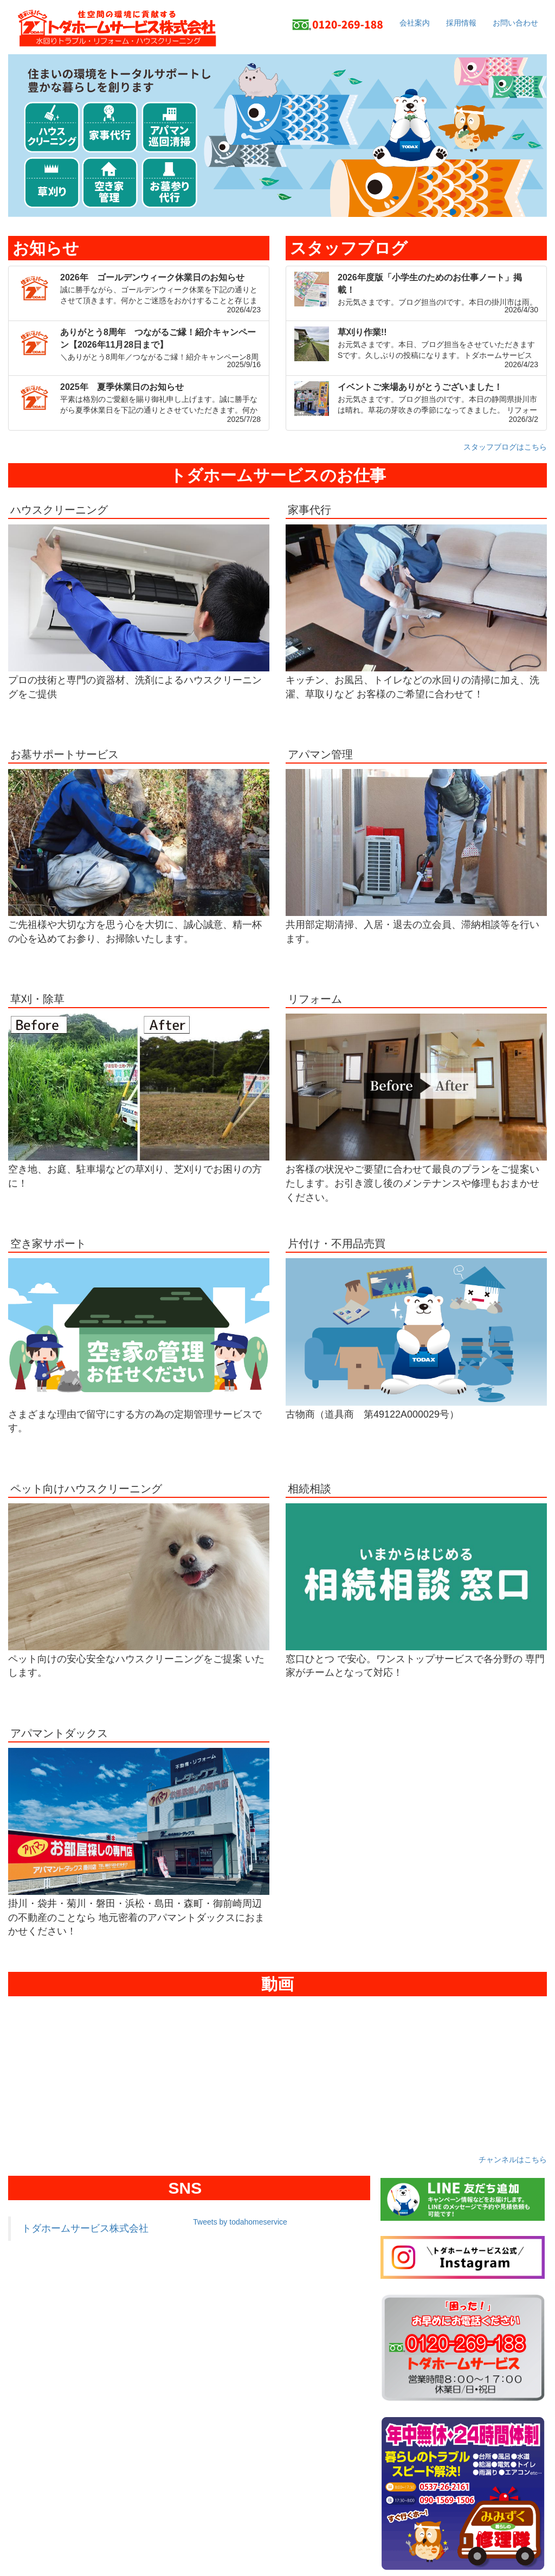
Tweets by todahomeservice (240, 2222)
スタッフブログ (349, 248)
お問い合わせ (515, 22)
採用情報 (461, 22)
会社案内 (414, 22)
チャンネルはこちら (513, 2159)
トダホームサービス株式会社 (85, 2228)
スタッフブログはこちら (505, 447)
